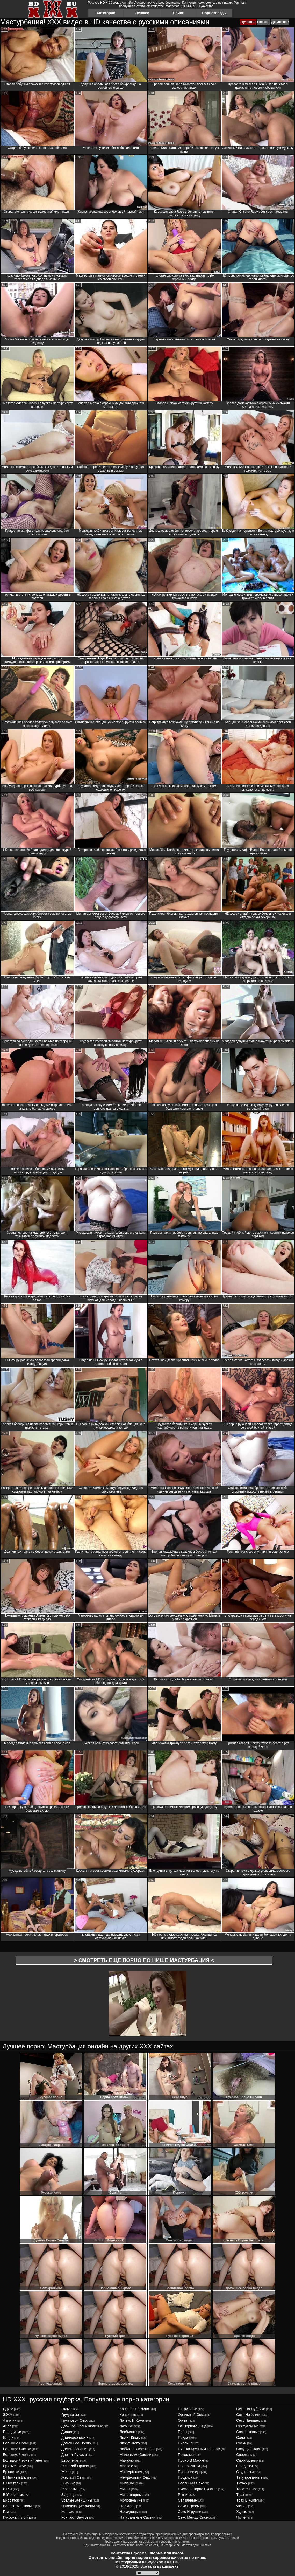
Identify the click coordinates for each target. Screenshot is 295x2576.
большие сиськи (17, 2449)
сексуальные (247, 2426)
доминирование (74, 2449)
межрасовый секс (135, 2477)
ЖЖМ (8, 2415)
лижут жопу (130, 2443)
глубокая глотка (17, 2517)
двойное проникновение (82, 2426)
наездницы (129, 2512)
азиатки (9, 2420)
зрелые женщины (76, 2500)
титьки (241, 2483)
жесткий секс (73, 2477)
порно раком (189, 2466)
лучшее (248, 21)
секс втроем (188, 2506)
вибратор (11, 2500)
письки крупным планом (199, 2449)
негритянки (187, 2409)
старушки (244, 2466)
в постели (11, 2483)
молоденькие (131, 2500)
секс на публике (250, 2409)
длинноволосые (74, 2437)
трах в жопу (247, 2500)
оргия (183, 2420)
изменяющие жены (78, 2506)
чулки (241, 2517)
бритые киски (14, 2466)
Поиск (178, 13)
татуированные (249, 2477)
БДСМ (8, 2409)
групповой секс (74, 2420)
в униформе (13, 2494)
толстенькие (246, 2489)
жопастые (70, 2489)
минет (125, 2489)
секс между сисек (194, 2517)
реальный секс (191, 2483)
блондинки (12, 2432)
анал (7, 2426)
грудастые (70, 2415)
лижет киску (130, 2437)
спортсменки (247, 2460)
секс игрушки (189, 2512)
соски (241, 2443)
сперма (242, 2455)
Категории (106, 13)
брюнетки (11, 2472)
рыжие (183, 2494)
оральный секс (191, 2415)
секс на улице (248, 2415)
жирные (68, 2483)
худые (241, 2512)
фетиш (241, 2506)
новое (263, 21)
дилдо (66, 2432)
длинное (280, 21)
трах (240, 2494)
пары (182, 2432)
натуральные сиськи (137, 2517)
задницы (68, 2494)
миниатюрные (132, 2494)
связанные (187, 2500)
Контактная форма (129, 2553)
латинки (126, 2426)
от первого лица (192, 2426)
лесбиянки (129, 2432)
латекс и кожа (132, 2420)
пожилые (186, 2455)
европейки (70, 2460)
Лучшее (142, 13)
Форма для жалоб (167, 2553)
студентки (245, 2472)
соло (240, 2437)
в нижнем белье (17, 2477)
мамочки (127, 2460)
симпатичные (248, 2432)
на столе (128, 2506)
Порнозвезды (214, 13)
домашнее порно (76, 2443)
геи (6, 2512)
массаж (126, 2466)
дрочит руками (74, 2455)
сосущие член (248, 2449)
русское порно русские (198, 2489)
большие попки (16, 2443)
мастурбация (131, 2472)
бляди (8, 2437)
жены (66, 2472)
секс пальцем (248, 2420)
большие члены (16, 2455)
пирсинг (185, 2443)
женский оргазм (75, 2466)
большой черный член (22, 2460)
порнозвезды (189, 2472)
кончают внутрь (75, 2517)
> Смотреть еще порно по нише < (144, 1960)
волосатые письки (18, 2506)
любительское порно (137, 2449)
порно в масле (191, 2460)
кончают (68, 2512)
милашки (127, 2483)
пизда (183, 2437)
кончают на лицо (134, 2409)
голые (66, 2409)
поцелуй (185, 2477)
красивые (128, 2415)
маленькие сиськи (135, 2455)
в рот (7, 2489)
